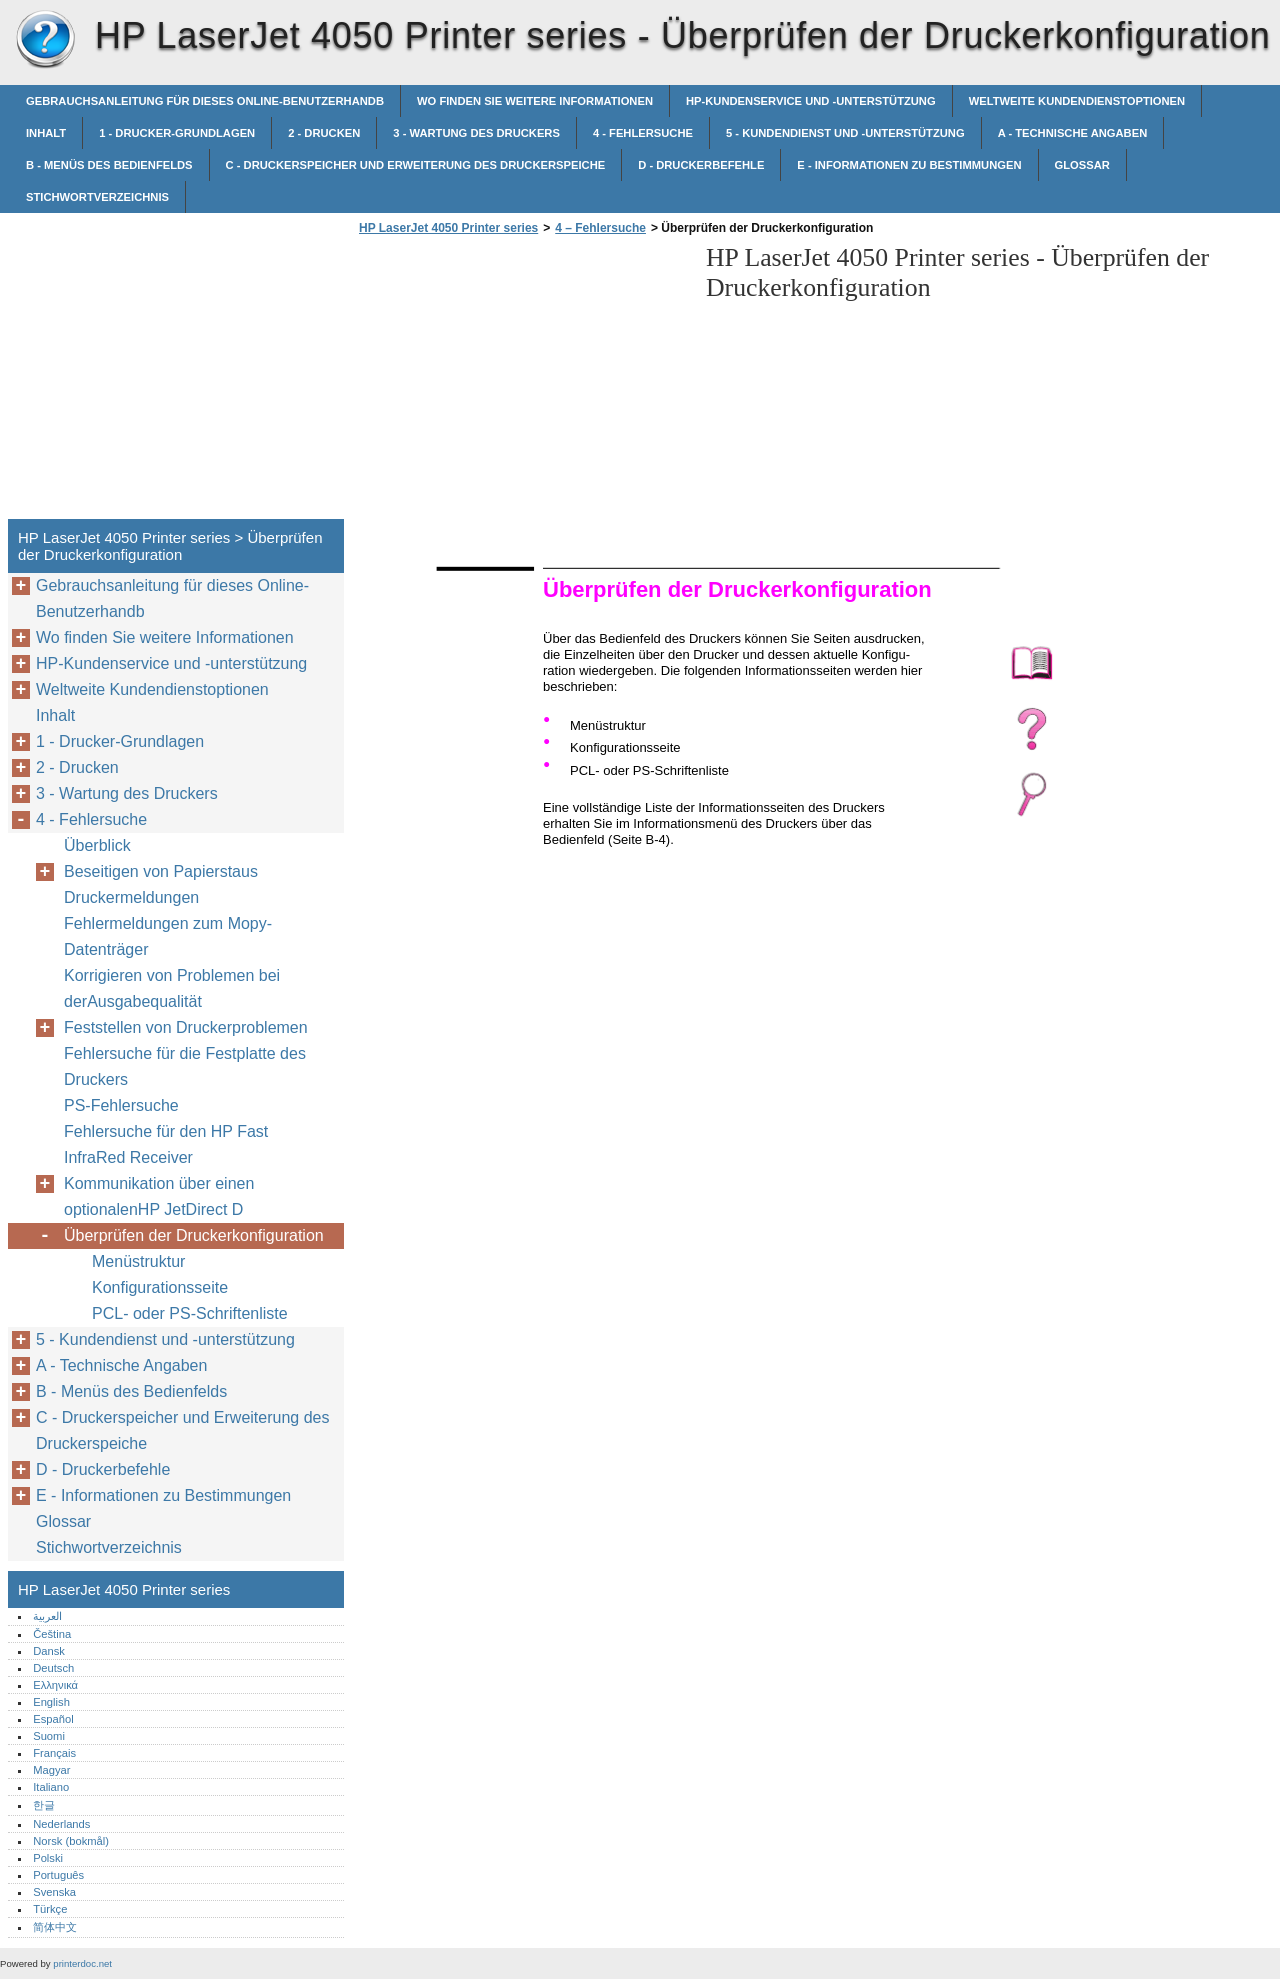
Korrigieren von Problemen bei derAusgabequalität (172, 988)
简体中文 (55, 1927)
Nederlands (61, 1824)
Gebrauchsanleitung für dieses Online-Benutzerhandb (205, 101)
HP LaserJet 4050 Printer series (45, 40)
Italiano (51, 1787)
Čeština (52, 1634)
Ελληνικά (55, 1685)
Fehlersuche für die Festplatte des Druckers (185, 1066)
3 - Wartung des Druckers (476, 133)
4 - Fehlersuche (643, 133)
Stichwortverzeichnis (97, 197)
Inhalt (46, 133)
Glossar (1082, 165)
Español (53, 1719)
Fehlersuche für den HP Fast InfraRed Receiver (166, 1144)
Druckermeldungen (131, 897)
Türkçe (50, 1909)
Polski (48, 1858)
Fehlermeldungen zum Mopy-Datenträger (168, 936)
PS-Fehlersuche (121, 1105)
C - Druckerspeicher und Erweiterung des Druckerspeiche (416, 165)
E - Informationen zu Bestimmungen (909, 165)
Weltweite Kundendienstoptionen (1077, 101)
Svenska (54, 1892)
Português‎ (58, 1875)
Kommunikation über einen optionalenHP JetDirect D (159, 1196)
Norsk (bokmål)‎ (71, 1841)
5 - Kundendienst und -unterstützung (845, 133)
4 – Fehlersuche (600, 228)
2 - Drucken (324, 133)
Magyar (51, 1770)
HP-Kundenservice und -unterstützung (811, 101)
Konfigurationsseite (160, 1287)
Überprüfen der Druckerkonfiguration (194, 1235)
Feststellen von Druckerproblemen (186, 1027)
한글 (44, 1805)
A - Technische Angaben (1073, 133)
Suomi (49, 1736)
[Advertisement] (522, 383)
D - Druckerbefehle (701, 165)
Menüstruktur (138, 1261)
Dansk (49, 1651)
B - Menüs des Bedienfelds (109, 165)
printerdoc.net (82, 1963)
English (51, 1702)
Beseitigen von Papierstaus (161, 871)
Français (54, 1753)
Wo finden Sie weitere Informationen (535, 101)
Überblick (97, 845)
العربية (47, 1616)
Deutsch (53, 1668)
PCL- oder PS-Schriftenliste (190, 1313)
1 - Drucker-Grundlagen (177, 133)
